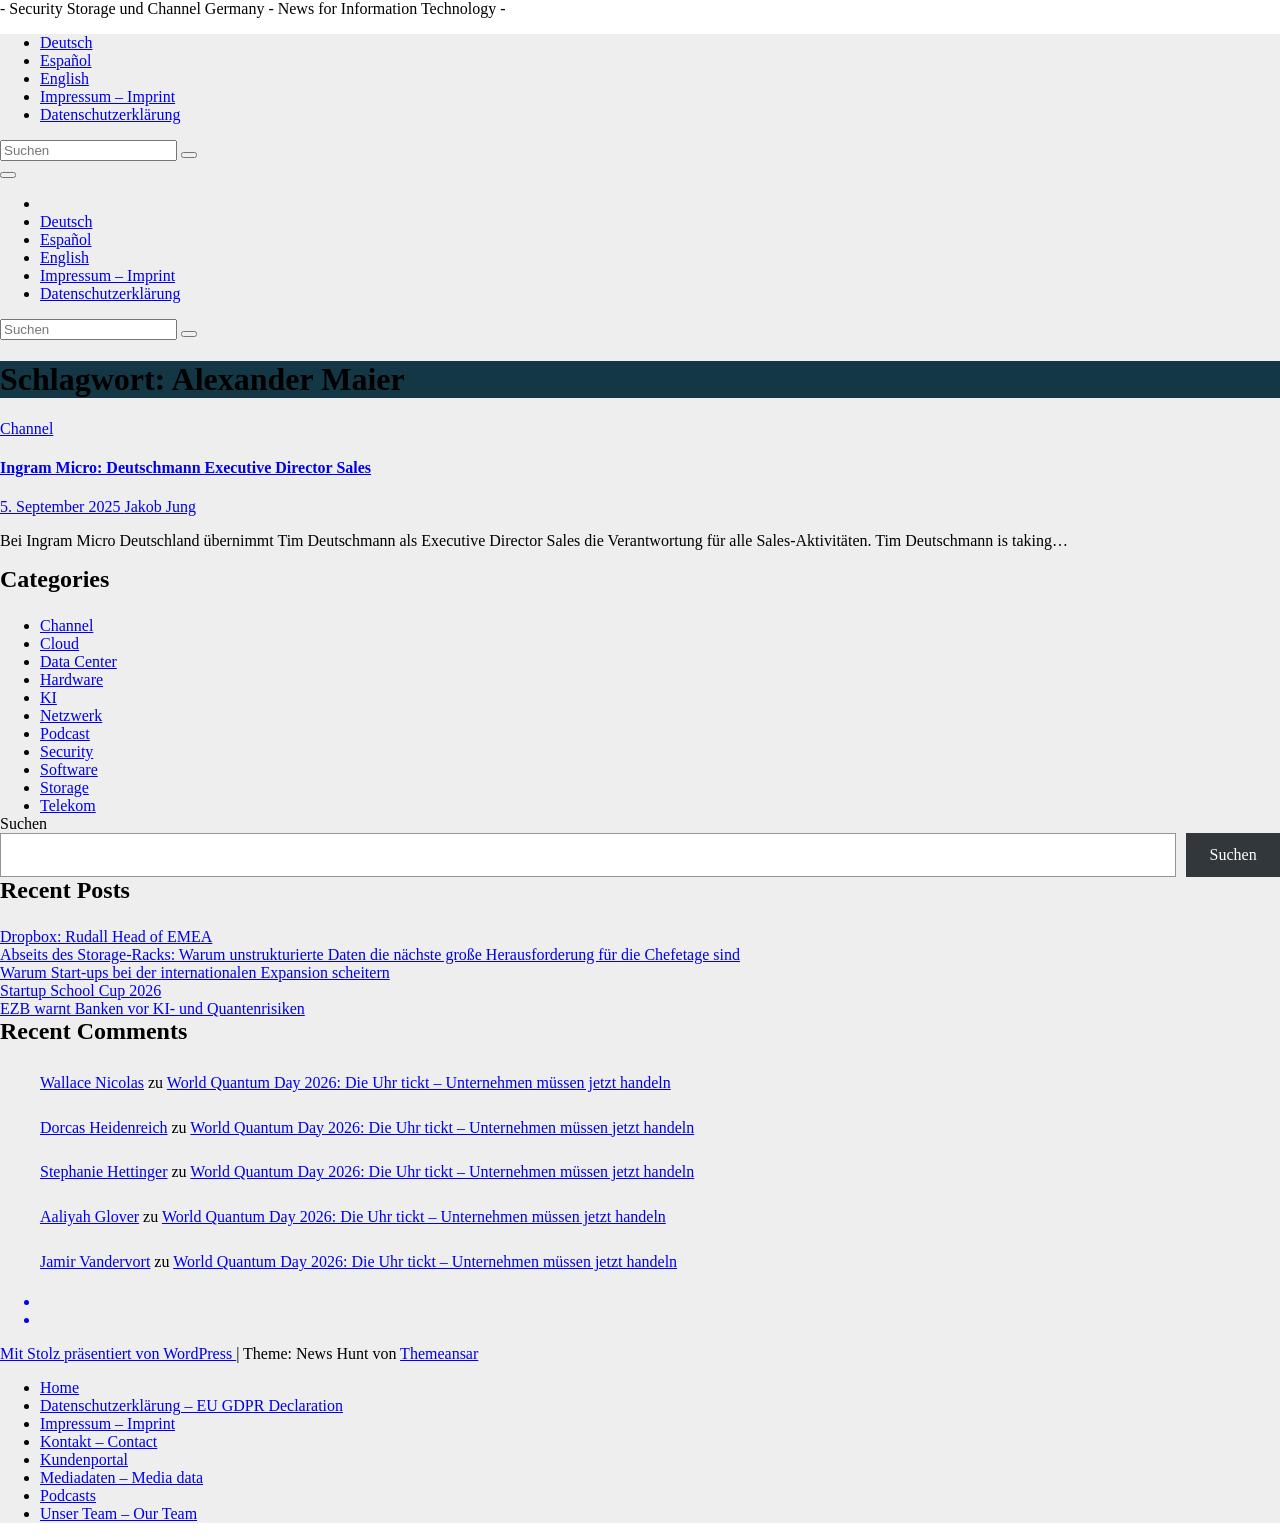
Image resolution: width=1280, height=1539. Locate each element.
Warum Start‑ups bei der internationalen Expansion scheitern (195, 972)
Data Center (78, 661)
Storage (64, 787)
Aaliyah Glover (89, 1216)
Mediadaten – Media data (121, 1477)
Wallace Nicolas (92, 1082)
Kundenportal (84, 1459)
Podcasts (68, 1495)
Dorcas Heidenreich (104, 1127)
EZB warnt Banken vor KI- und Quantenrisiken (152, 1008)
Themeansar (439, 1353)
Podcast (65, 733)
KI (48, 697)
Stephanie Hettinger (104, 1171)
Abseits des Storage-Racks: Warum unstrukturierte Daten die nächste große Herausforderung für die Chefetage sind (370, 954)
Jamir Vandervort (95, 1261)
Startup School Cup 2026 (80, 990)
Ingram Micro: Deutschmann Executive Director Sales (185, 467)
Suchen (23, 823)
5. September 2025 (62, 506)
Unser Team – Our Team (118, 1513)
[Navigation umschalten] (8, 175)
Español (66, 60)
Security (66, 751)
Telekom (68, 805)
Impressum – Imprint (107, 96)
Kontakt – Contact (98, 1441)
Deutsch (66, 42)
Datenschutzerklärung (110, 114)
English (64, 78)
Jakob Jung (160, 506)
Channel (26, 428)
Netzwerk (71, 715)
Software (69, 769)
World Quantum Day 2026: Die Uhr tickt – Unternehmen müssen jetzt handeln (419, 1082)
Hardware (71, 679)
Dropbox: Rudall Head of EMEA (106, 936)
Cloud (59, 643)
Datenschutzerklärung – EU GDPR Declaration (191, 1405)
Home (59, 1387)
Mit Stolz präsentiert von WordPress (118, 1353)
